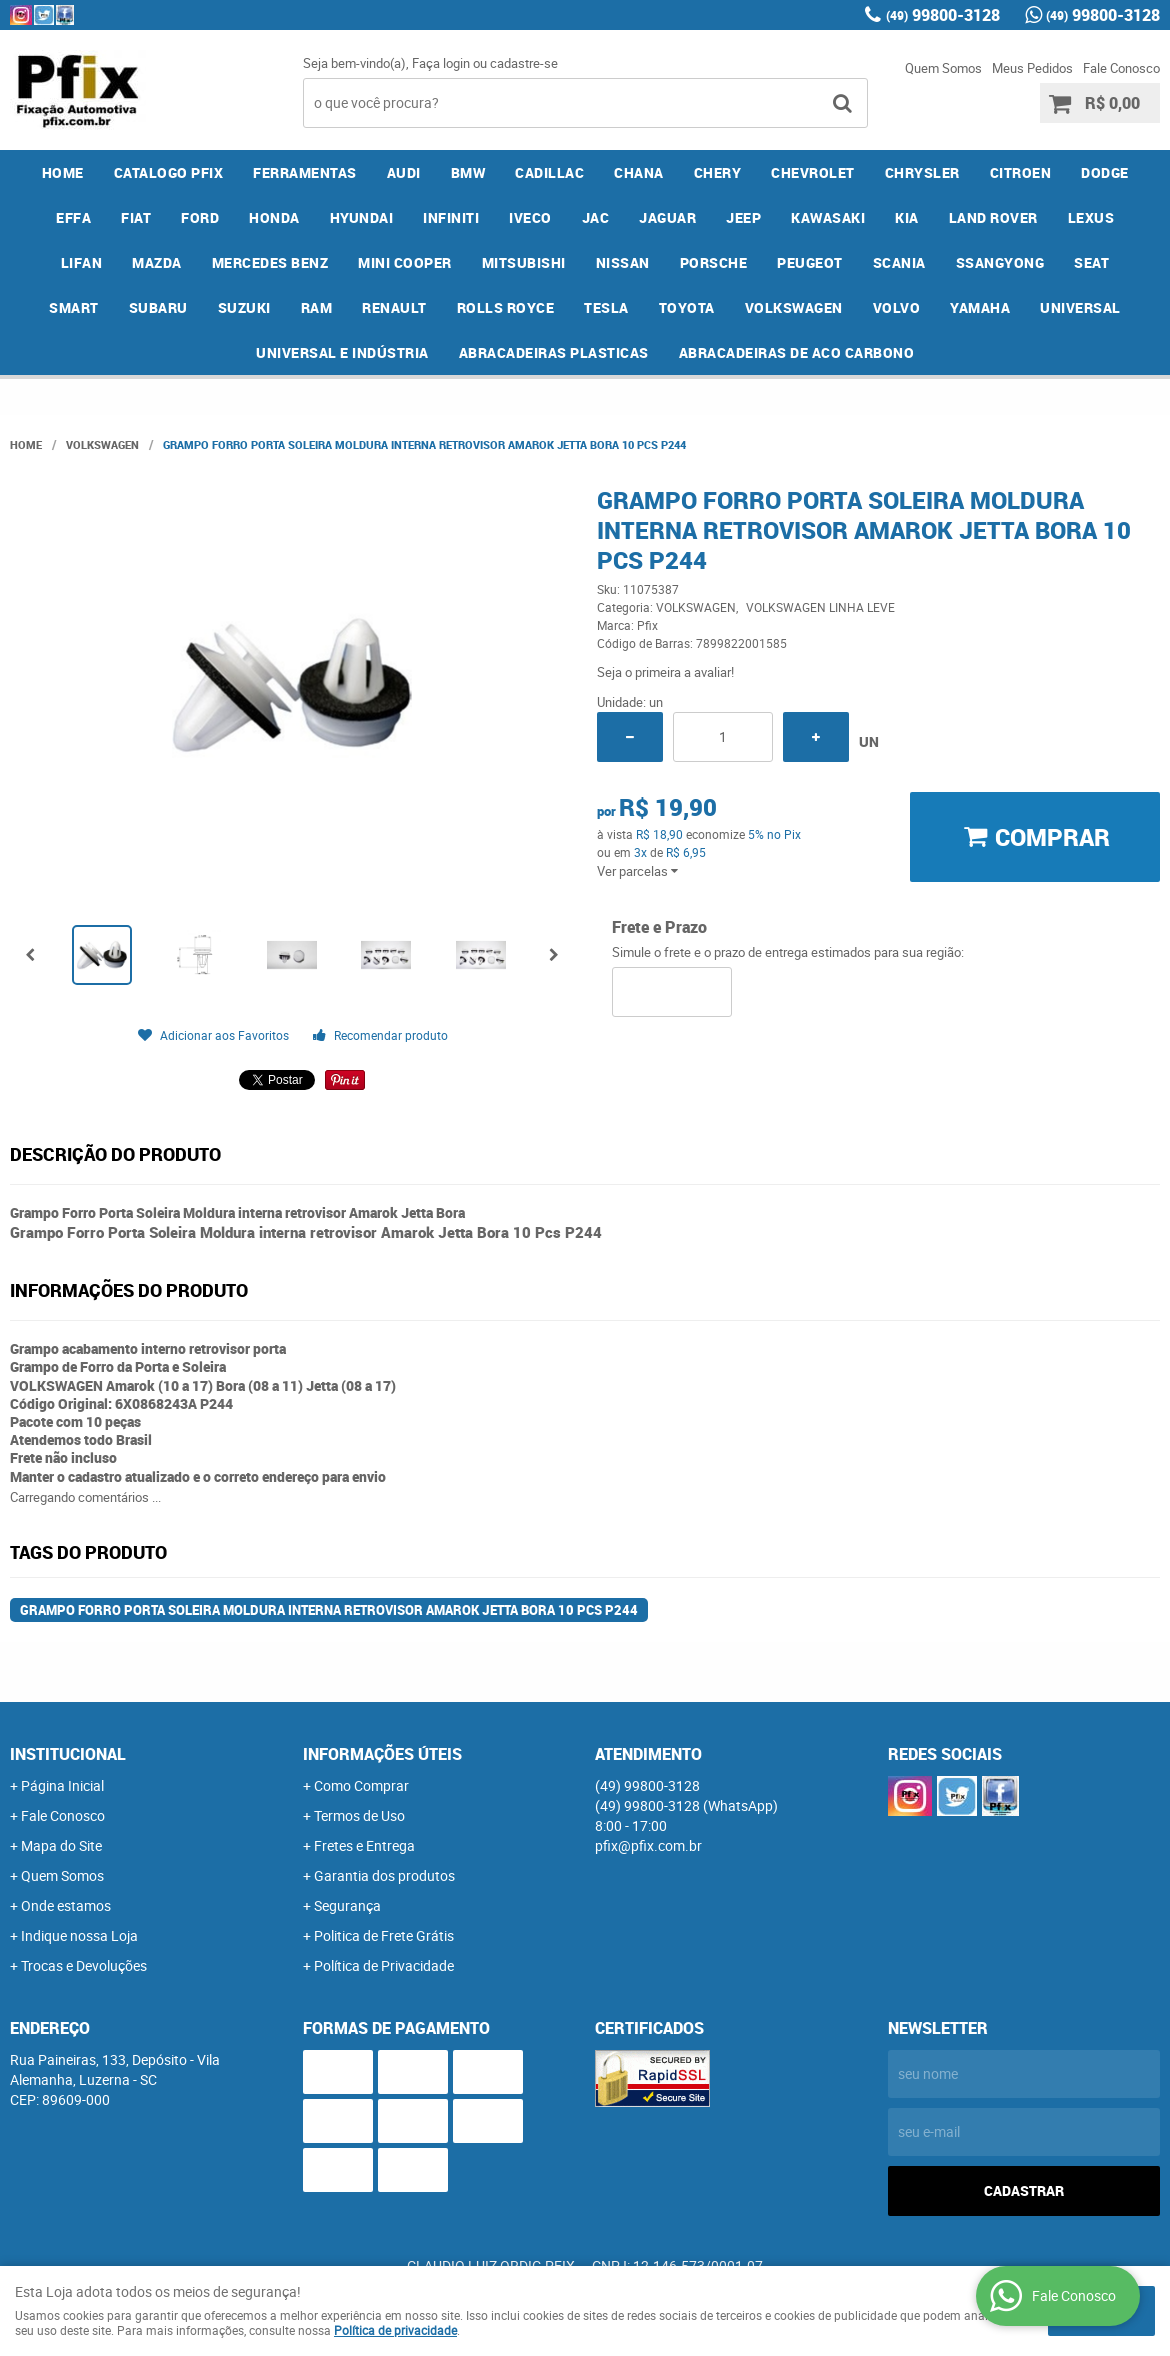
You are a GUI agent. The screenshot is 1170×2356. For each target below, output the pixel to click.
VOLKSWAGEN (794, 307)
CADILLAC (549, 172)
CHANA (639, 172)
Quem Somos (943, 68)
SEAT (1091, 262)
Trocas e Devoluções (84, 1965)
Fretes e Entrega (364, 1845)
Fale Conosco (1121, 68)
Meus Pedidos (1032, 68)
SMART (74, 307)
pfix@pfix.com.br (648, 1845)
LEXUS (1091, 217)
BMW (468, 172)
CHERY (718, 172)
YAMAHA (980, 307)
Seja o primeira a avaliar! (665, 672)
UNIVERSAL (1080, 307)
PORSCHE (714, 262)
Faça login (441, 63)
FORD (200, 217)
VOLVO (897, 307)
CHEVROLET (813, 172)
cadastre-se (524, 63)
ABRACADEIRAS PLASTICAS (554, 352)
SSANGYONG (1000, 262)
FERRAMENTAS (305, 172)
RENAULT (394, 307)
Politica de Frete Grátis (384, 1935)
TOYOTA (687, 307)
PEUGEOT (810, 262)
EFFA (73, 217)
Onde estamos (66, 1905)
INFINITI (451, 217)
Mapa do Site (61, 1845)
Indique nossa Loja (79, 1935)
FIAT (136, 217)
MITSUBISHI (524, 262)
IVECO (530, 217)
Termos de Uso (359, 1815)
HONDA (274, 217)
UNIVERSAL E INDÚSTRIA (342, 352)
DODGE (1105, 172)
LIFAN (82, 262)
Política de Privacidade (384, 1965)
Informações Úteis (382, 1754)
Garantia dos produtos (384, 1875)
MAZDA (157, 262)
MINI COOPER (405, 262)
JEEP (743, 217)
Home (63, 172)
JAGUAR (667, 217)
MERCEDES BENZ (270, 262)
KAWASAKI (828, 217)
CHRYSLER (922, 172)
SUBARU (158, 307)
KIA (907, 217)
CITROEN (1021, 172)
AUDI (404, 172)
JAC (596, 217)
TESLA (606, 307)
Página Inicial (62, 1785)
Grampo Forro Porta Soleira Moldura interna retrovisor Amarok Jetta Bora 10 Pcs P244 (329, 1610)
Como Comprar (361, 1785)
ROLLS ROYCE (506, 307)
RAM (317, 307)
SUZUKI (244, 307)
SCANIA (899, 262)
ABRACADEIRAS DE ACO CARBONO (797, 352)
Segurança (347, 1905)
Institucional (68, 1754)
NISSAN (623, 262)
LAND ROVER (993, 217)
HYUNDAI (362, 217)
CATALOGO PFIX (169, 172)
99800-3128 (943, 15)
